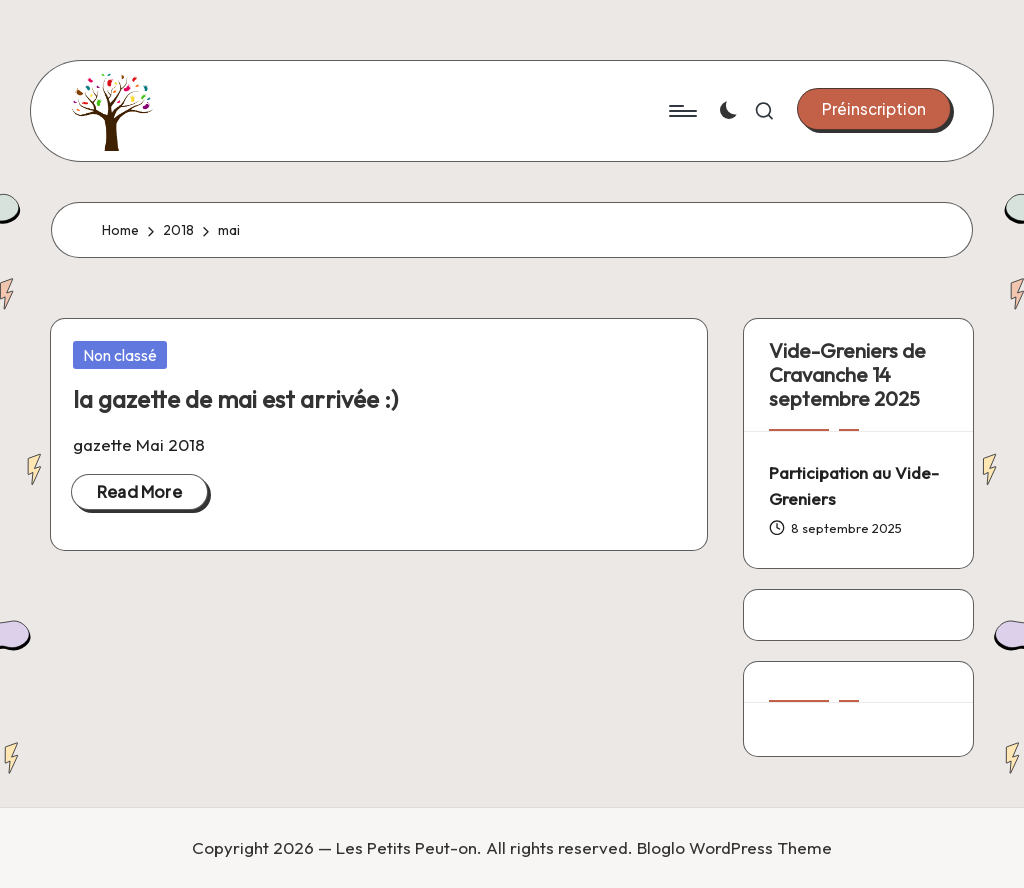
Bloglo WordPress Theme (734, 847)
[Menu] (681, 111)
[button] (874, 109)
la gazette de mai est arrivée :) (235, 399)
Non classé (120, 355)
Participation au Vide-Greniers (854, 485)
